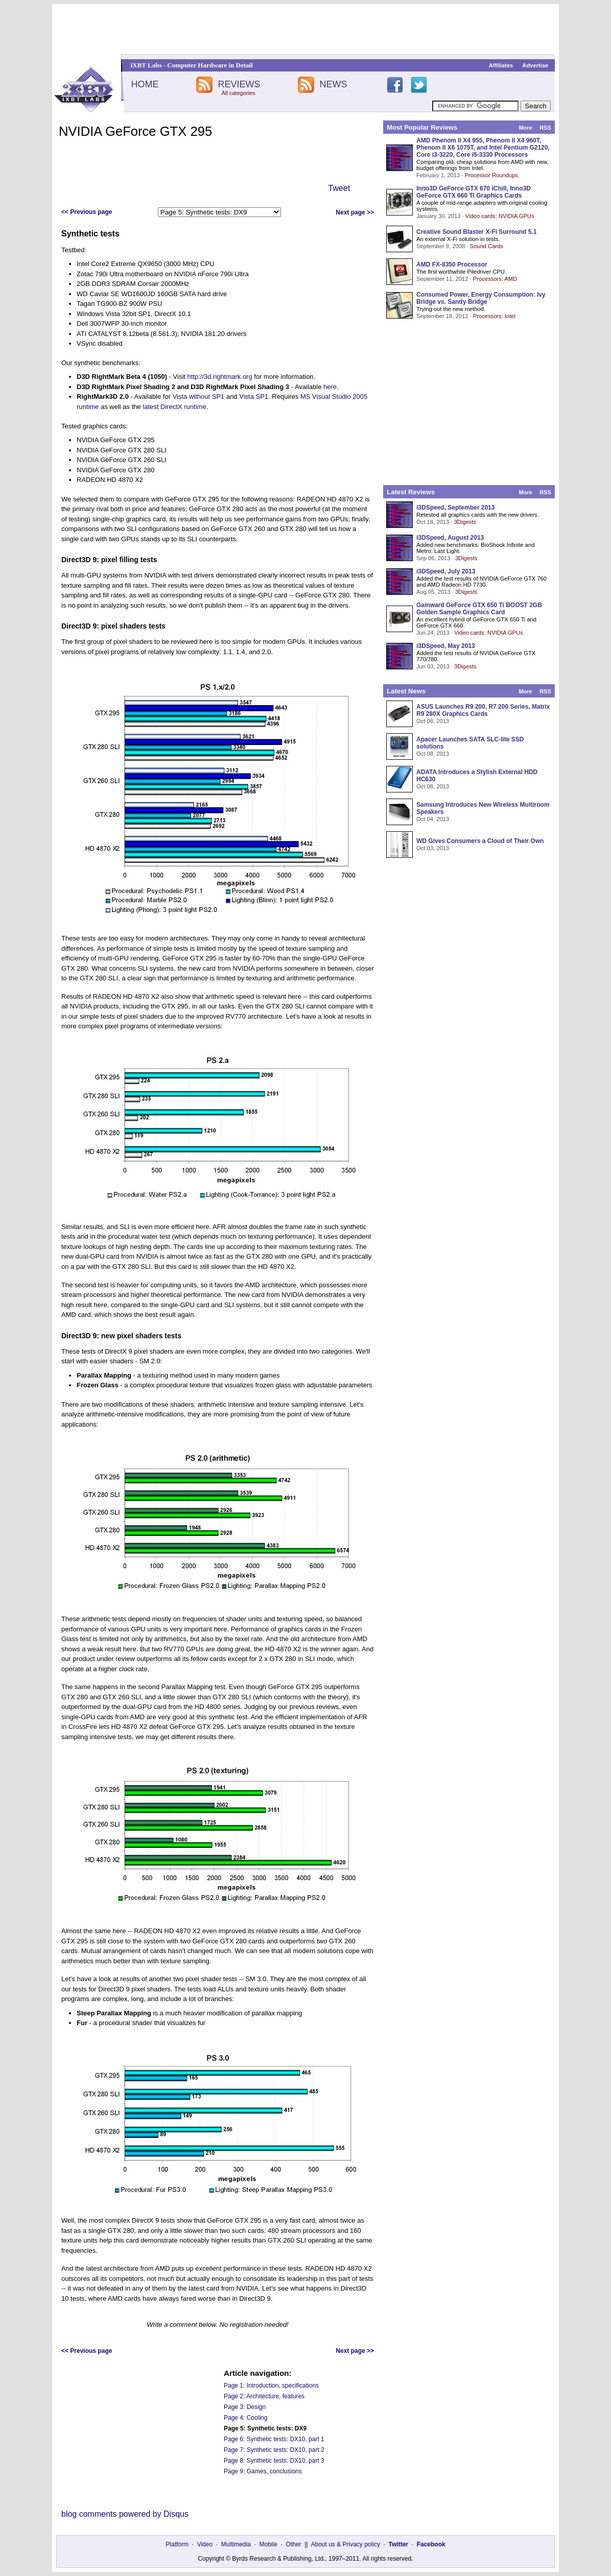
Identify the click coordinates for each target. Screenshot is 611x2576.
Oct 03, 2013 (432, 848)
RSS (545, 128)
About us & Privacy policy (345, 2544)
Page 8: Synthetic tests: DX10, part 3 (274, 2460)
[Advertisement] (305, 29)
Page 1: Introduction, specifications (271, 2385)
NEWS (333, 84)
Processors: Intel (494, 316)
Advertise (535, 65)
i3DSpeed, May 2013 (445, 645)
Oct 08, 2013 (432, 721)
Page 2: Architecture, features (264, 2396)
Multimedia (236, 2544)
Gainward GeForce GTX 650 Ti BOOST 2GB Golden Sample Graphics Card (479, 608)
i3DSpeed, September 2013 (455, 507)
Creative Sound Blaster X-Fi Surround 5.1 (476, 231)
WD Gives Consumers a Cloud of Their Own (480, 841)
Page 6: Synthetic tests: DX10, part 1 (274, 2439)
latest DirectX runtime (174, 407)
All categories (238, 93)
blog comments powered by (125, 2514)
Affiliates (501, 65)
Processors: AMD (495, 279)
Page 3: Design (245, 2407)
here (330, 387)
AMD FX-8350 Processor (451, 264)
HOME (144, 84)
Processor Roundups (491, 175)
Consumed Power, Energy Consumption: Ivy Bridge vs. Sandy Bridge (481, 298)
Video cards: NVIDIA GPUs (499, 216)
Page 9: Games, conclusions (263, 2471)
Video (205, 2544)
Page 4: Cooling (245, 2417)
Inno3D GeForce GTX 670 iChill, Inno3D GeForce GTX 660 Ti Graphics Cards (473, 192)
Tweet (339, 188)
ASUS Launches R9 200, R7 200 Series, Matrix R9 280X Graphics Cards (483, 710)
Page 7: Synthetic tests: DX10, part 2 (274, 2449)
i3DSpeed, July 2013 (445, 571)
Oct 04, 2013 (432, 819)
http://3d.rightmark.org (219, 376)
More (525, 128)
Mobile (268, 2544)
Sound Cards (486, 246)
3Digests (465, 522)
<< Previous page (86, 211)
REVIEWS (239, 84)
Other (293, 2544)
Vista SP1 (253, 396)
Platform (177, 2544)
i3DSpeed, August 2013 (450, 537)
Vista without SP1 (199, 396)
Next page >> (355, 212)
